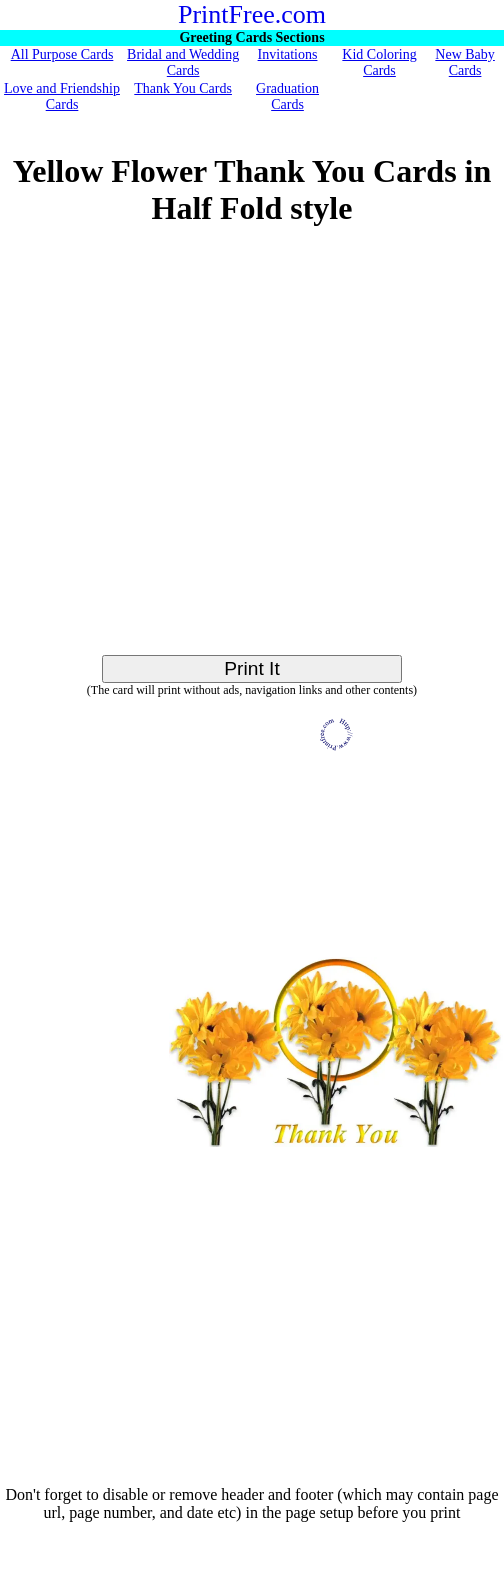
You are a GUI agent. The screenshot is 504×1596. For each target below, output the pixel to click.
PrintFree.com (252, 14)
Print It (251, 668)
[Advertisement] (203, 452)
